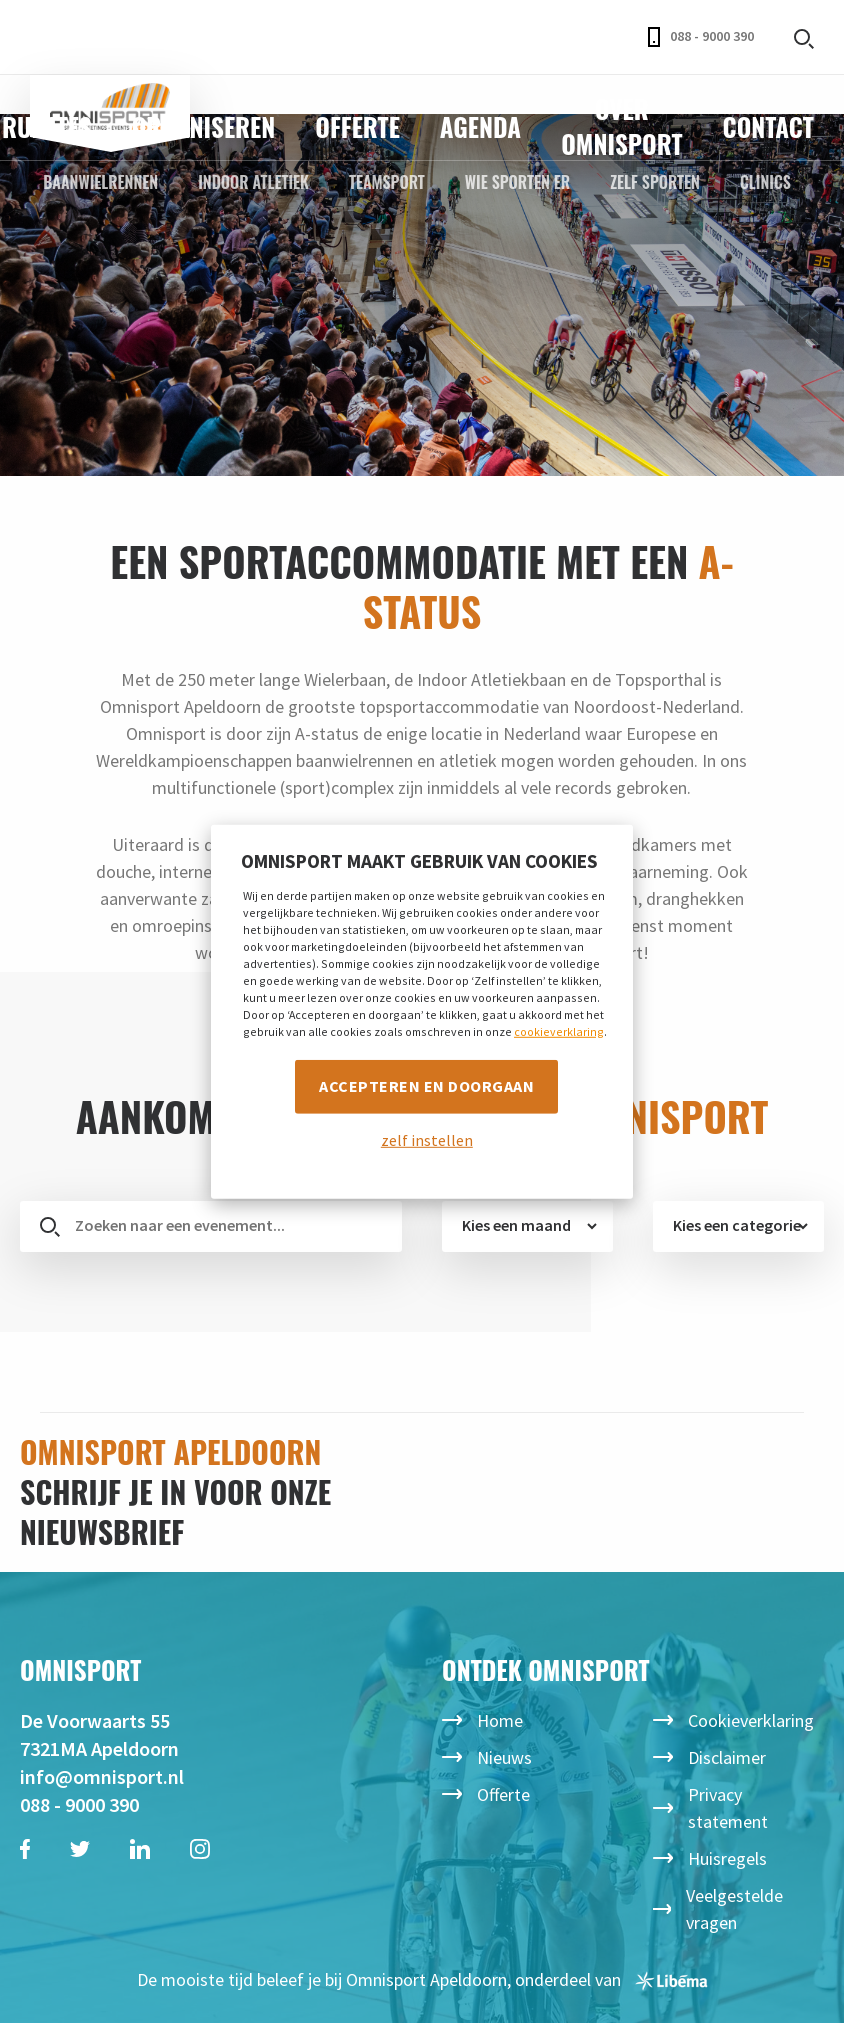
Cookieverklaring (751, 1720)
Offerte (357, 126)
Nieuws (504, 1757)
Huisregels (727, 1858)
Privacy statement (728, 1808)
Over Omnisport (621, 126)
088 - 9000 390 (701, 37)
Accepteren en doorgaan (426, 1086)
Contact (768, 126)
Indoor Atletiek (253, 182)
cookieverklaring (559, 1031)
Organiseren (204, 126)
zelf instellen (427, 1140)
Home (500, 1720)
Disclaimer (727, 1757)
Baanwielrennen (100, 182)
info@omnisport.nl (102, 1776)
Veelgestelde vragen (734, 1909)
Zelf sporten (655, 182)
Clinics (765, 182)
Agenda (480, 126)
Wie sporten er (517, 182)
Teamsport (387, 182)
